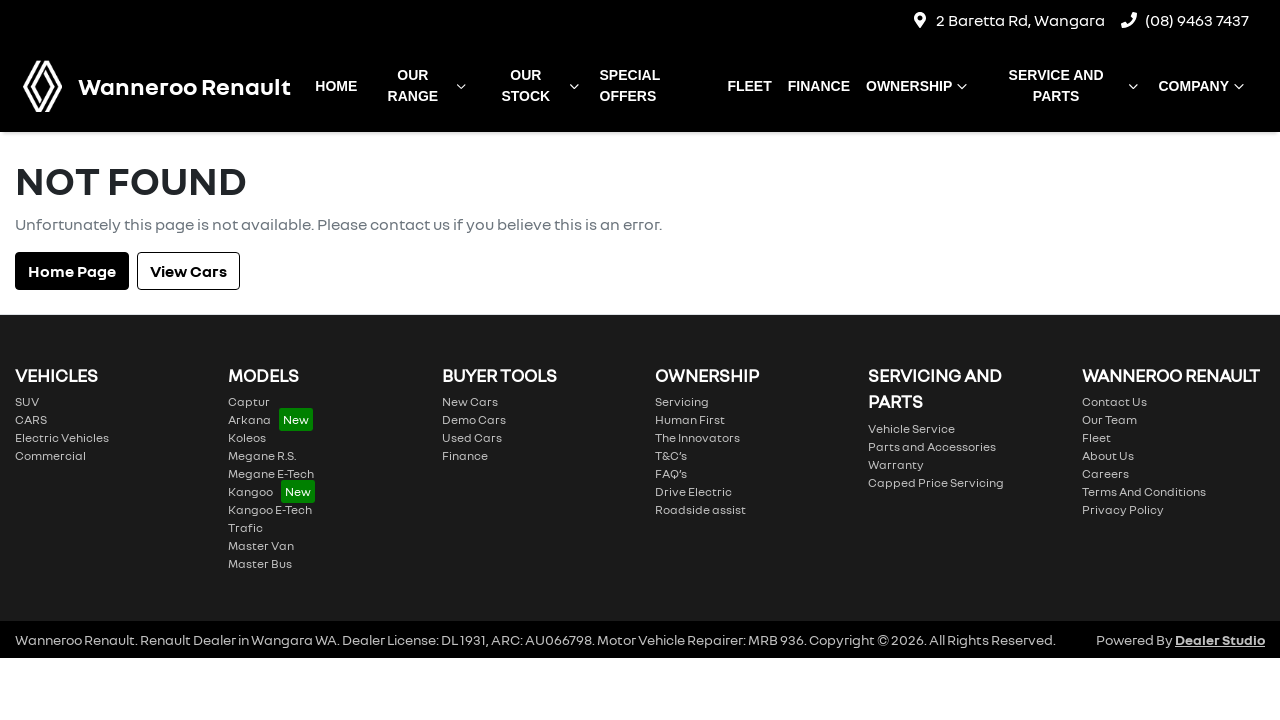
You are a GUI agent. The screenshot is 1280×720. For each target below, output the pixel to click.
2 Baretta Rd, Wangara (1020, 20)
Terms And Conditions (1144, 491)
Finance (819, 86)
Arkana (249, 419)
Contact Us (1114, 401)
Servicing (682, 401)
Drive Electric (693, 491)
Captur (249, 401)
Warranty (896, 464)
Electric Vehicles (62, 437)
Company (1203, 86)
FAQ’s (671, 473)
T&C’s (671, 455)
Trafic (245, 527)
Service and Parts (1076, 85)
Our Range (429, 85)
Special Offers (630, 85)
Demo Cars (474, 419)
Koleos (247, 437)
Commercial (50, 455)
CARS (31, 419)
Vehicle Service (911, 428)
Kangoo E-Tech (270, 509)
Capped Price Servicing (936, 482)
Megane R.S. (262, 455)
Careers (1105, 473)
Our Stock (542, 85)
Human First (690, 419)
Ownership (919, 86)
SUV (27, 401)
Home (336, 86)
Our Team (1109, 419)
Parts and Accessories (932, 446)
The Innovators (697, 437)
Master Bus (260, 563)
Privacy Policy (1123, 509)
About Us (1108, 455)
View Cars (188, 271)
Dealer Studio (1220, 639)
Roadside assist (700, 509)
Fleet (749, 86)
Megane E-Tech (271, 473)
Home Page (72, 271)
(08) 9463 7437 (1197, 20)
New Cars (470, 401)
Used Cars (472, 437)
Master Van (261, 545)
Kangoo (250, 491)
